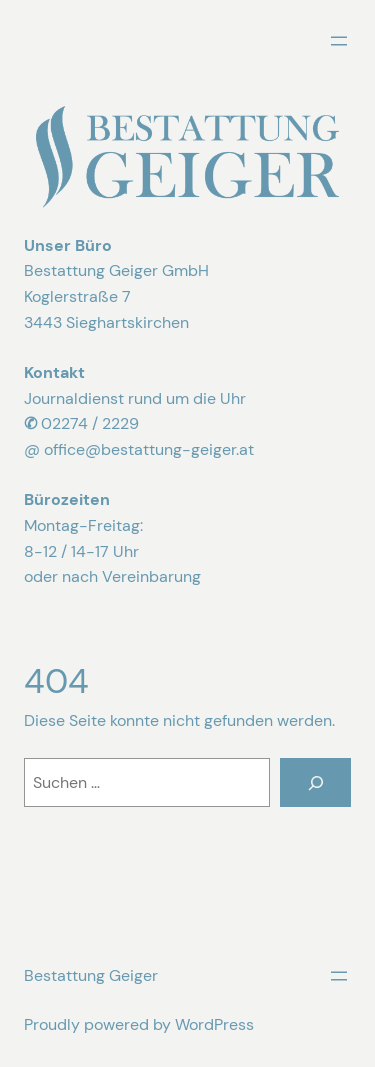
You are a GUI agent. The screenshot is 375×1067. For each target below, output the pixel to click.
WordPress (214, 1024)
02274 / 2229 (90, 423)
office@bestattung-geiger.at (149, 449)
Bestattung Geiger (91, 975)
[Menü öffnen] (339, 41)
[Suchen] (315, 783)
